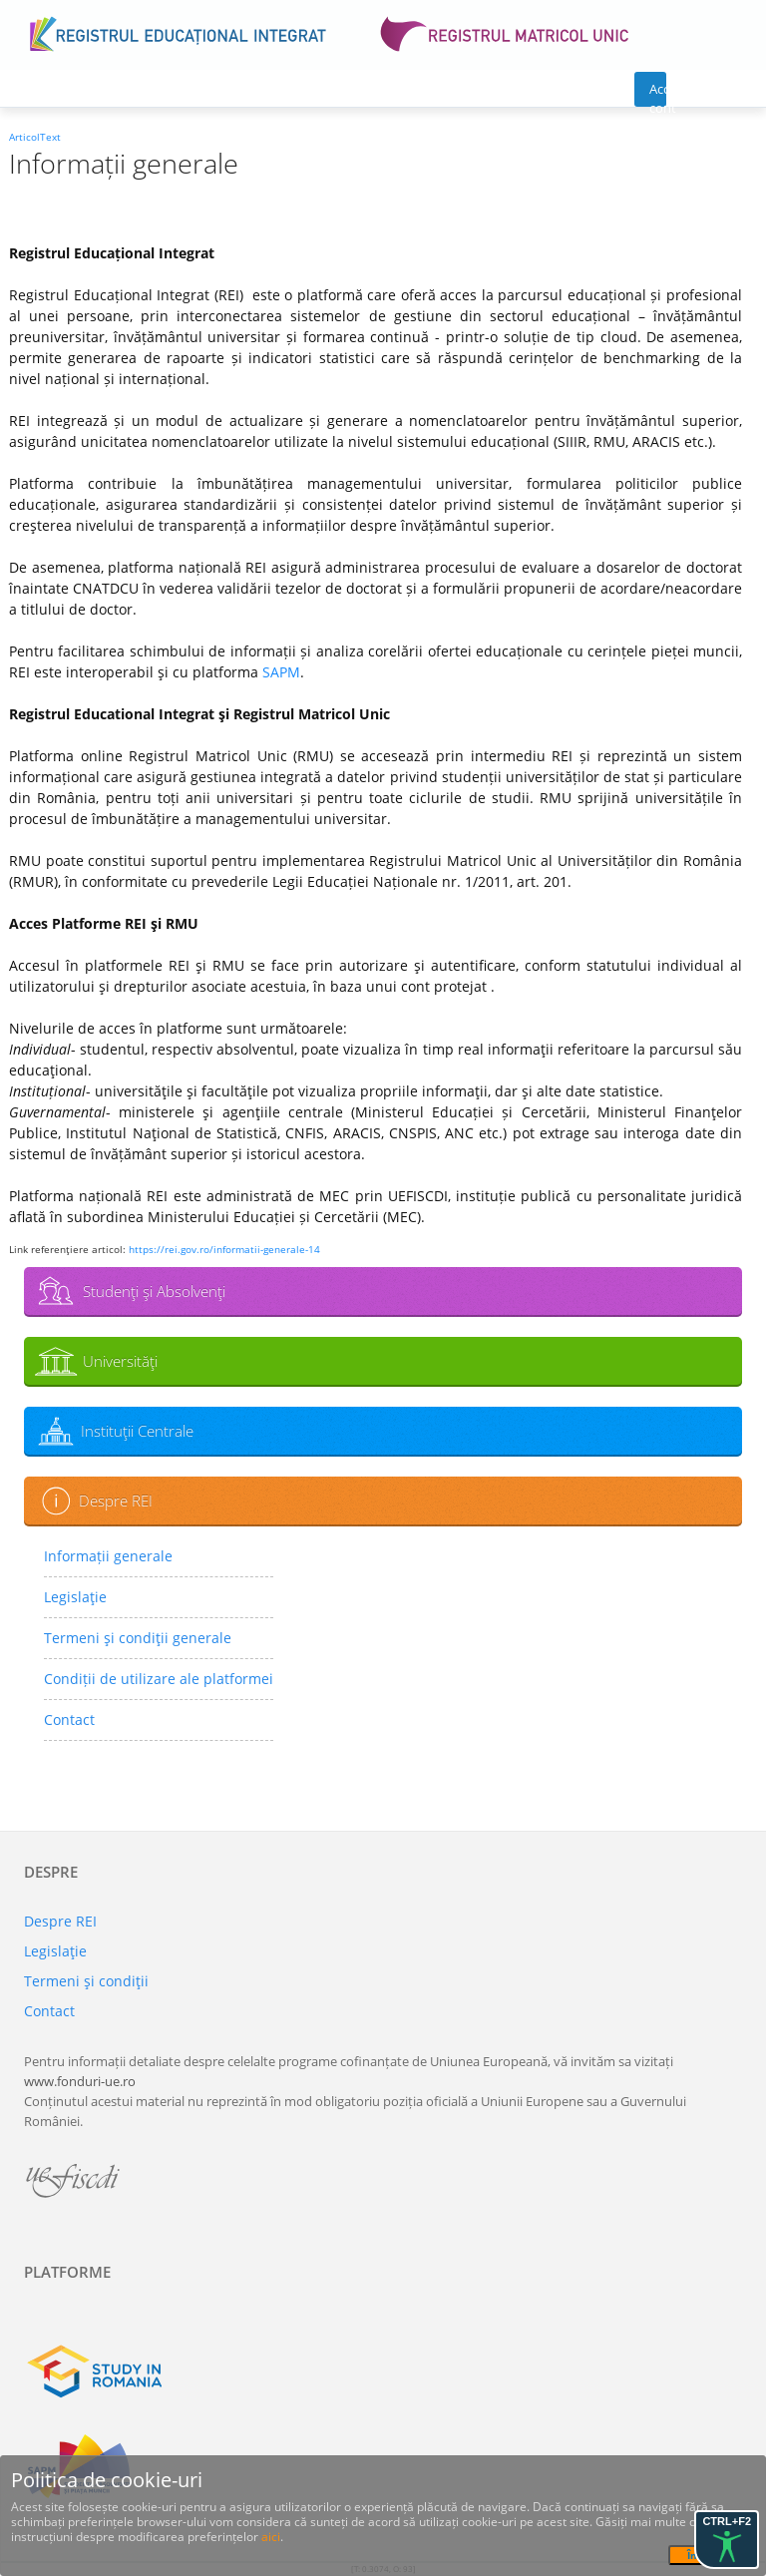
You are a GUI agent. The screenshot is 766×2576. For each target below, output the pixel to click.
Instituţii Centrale (137, 1431)
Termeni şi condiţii (86, 1980)
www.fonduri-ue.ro (80, 2081)
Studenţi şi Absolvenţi (154, 1291)
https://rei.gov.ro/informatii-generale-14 (224, 1249)
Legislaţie (75, 1596)
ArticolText (35, 137)
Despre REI (116, 1500)
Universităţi (120, 1361)
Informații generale (108, 1555)
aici (270, 2536)
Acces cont (657, 93)
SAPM (281, 671)
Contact (69, 1719)
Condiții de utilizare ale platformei (158, 1678)
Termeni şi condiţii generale (137, 1637)
